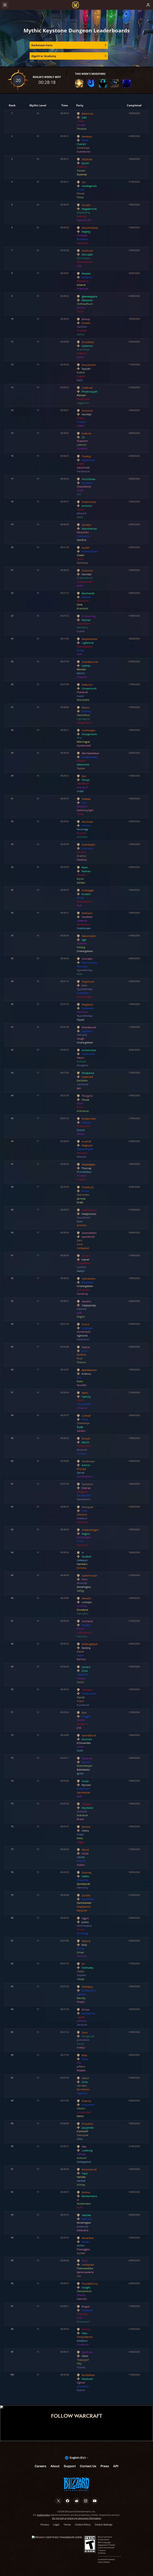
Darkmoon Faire (41, 45)
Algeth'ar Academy (43, 56)
